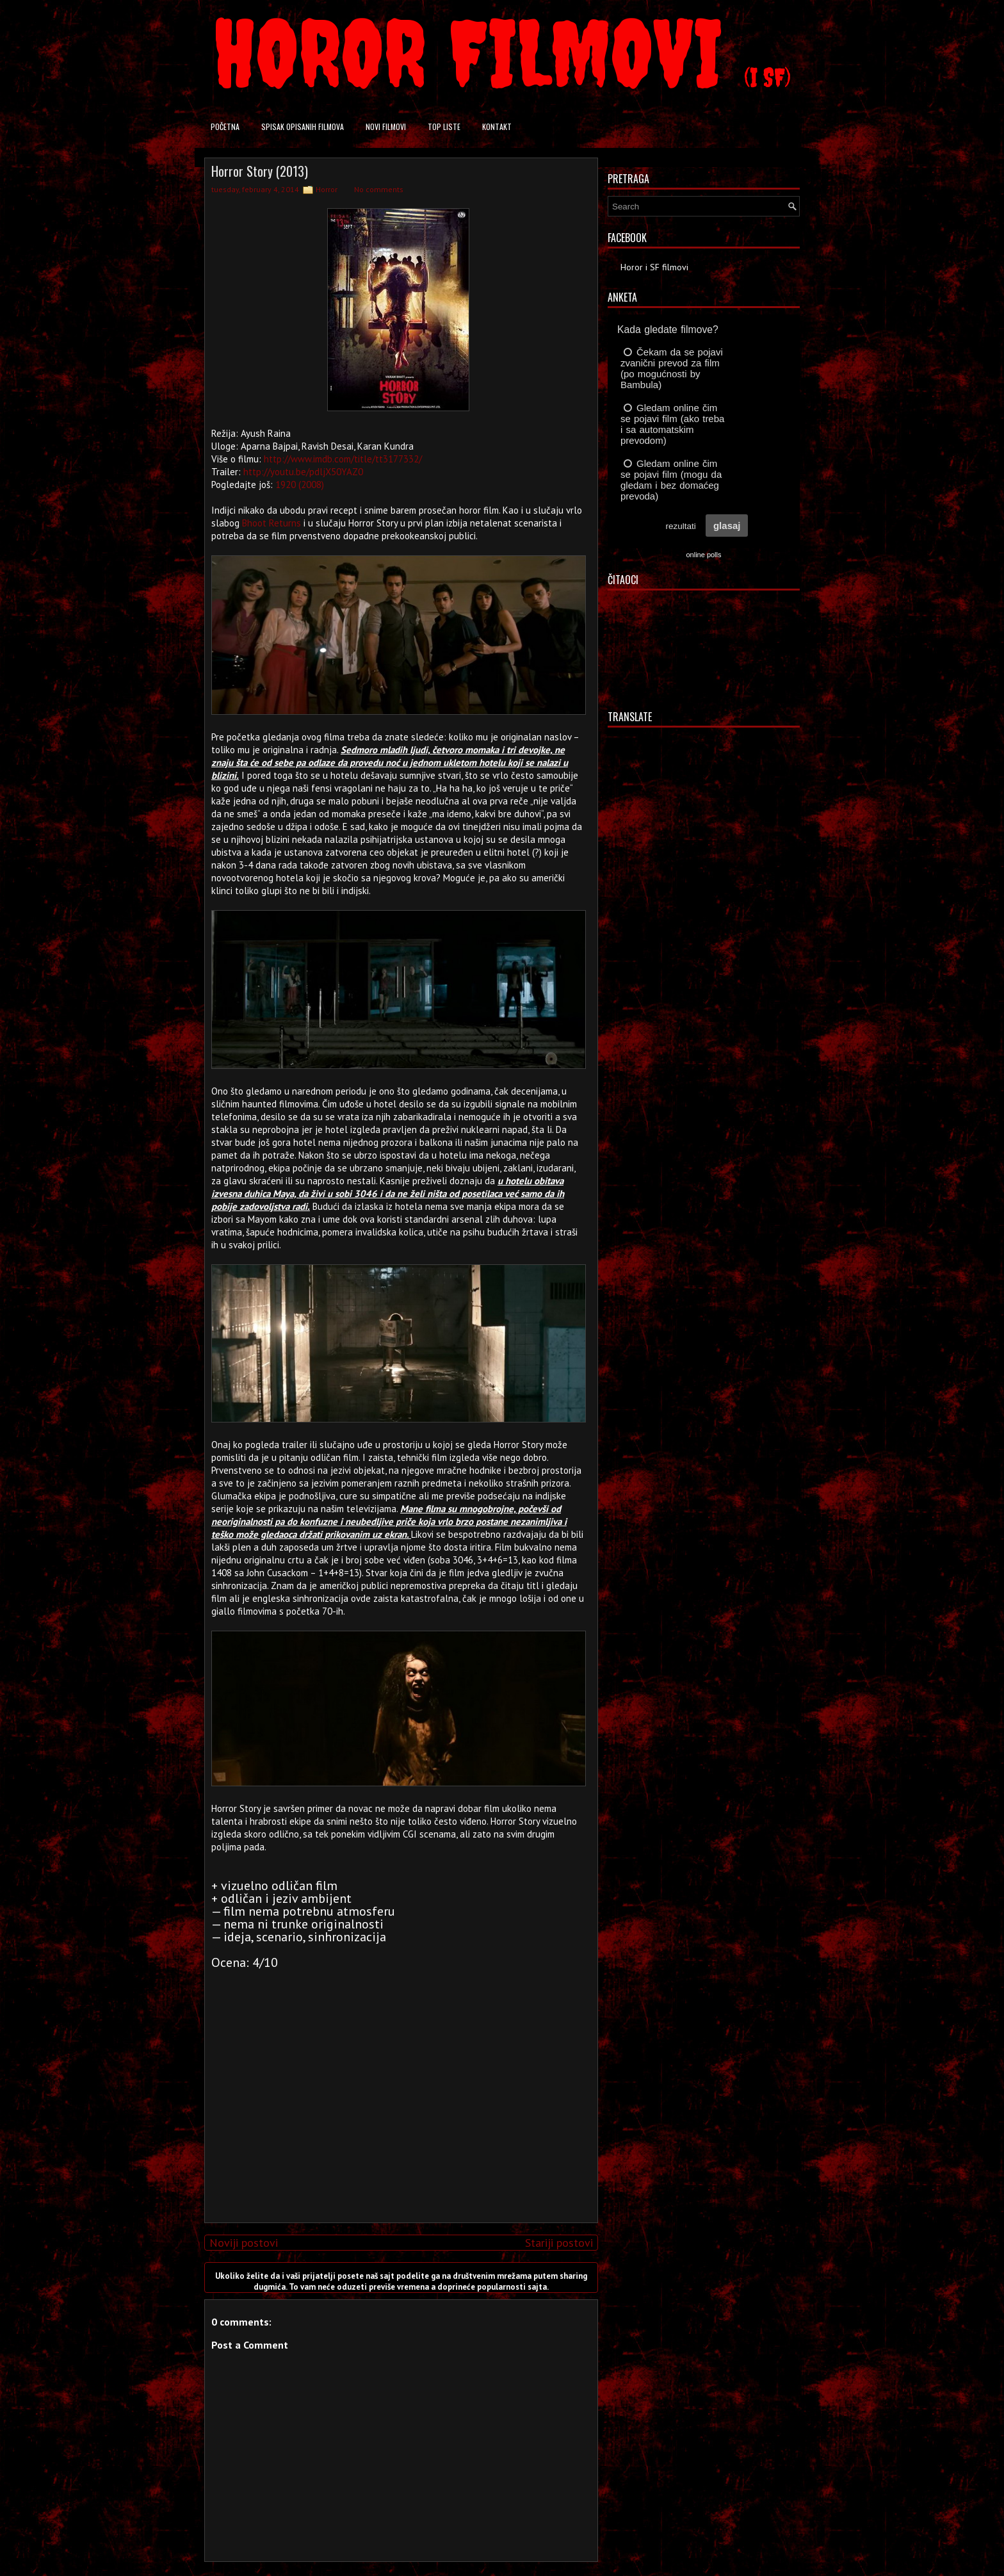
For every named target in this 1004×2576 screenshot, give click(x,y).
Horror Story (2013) (259, 171)
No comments (378, 189)
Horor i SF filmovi (654, 267)
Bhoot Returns (271, 523)
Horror (326, 189)
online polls (703, 554)
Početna (225, 126)
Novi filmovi (386, 126)
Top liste (444, 126)
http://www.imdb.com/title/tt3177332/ (343, 459)
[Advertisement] (398, 2123)
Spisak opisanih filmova (302, 126)
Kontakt (497, 126)
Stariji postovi (559, 2242)
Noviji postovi (243, 2242)
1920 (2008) (299, 484)
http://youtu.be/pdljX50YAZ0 (303, 472)
